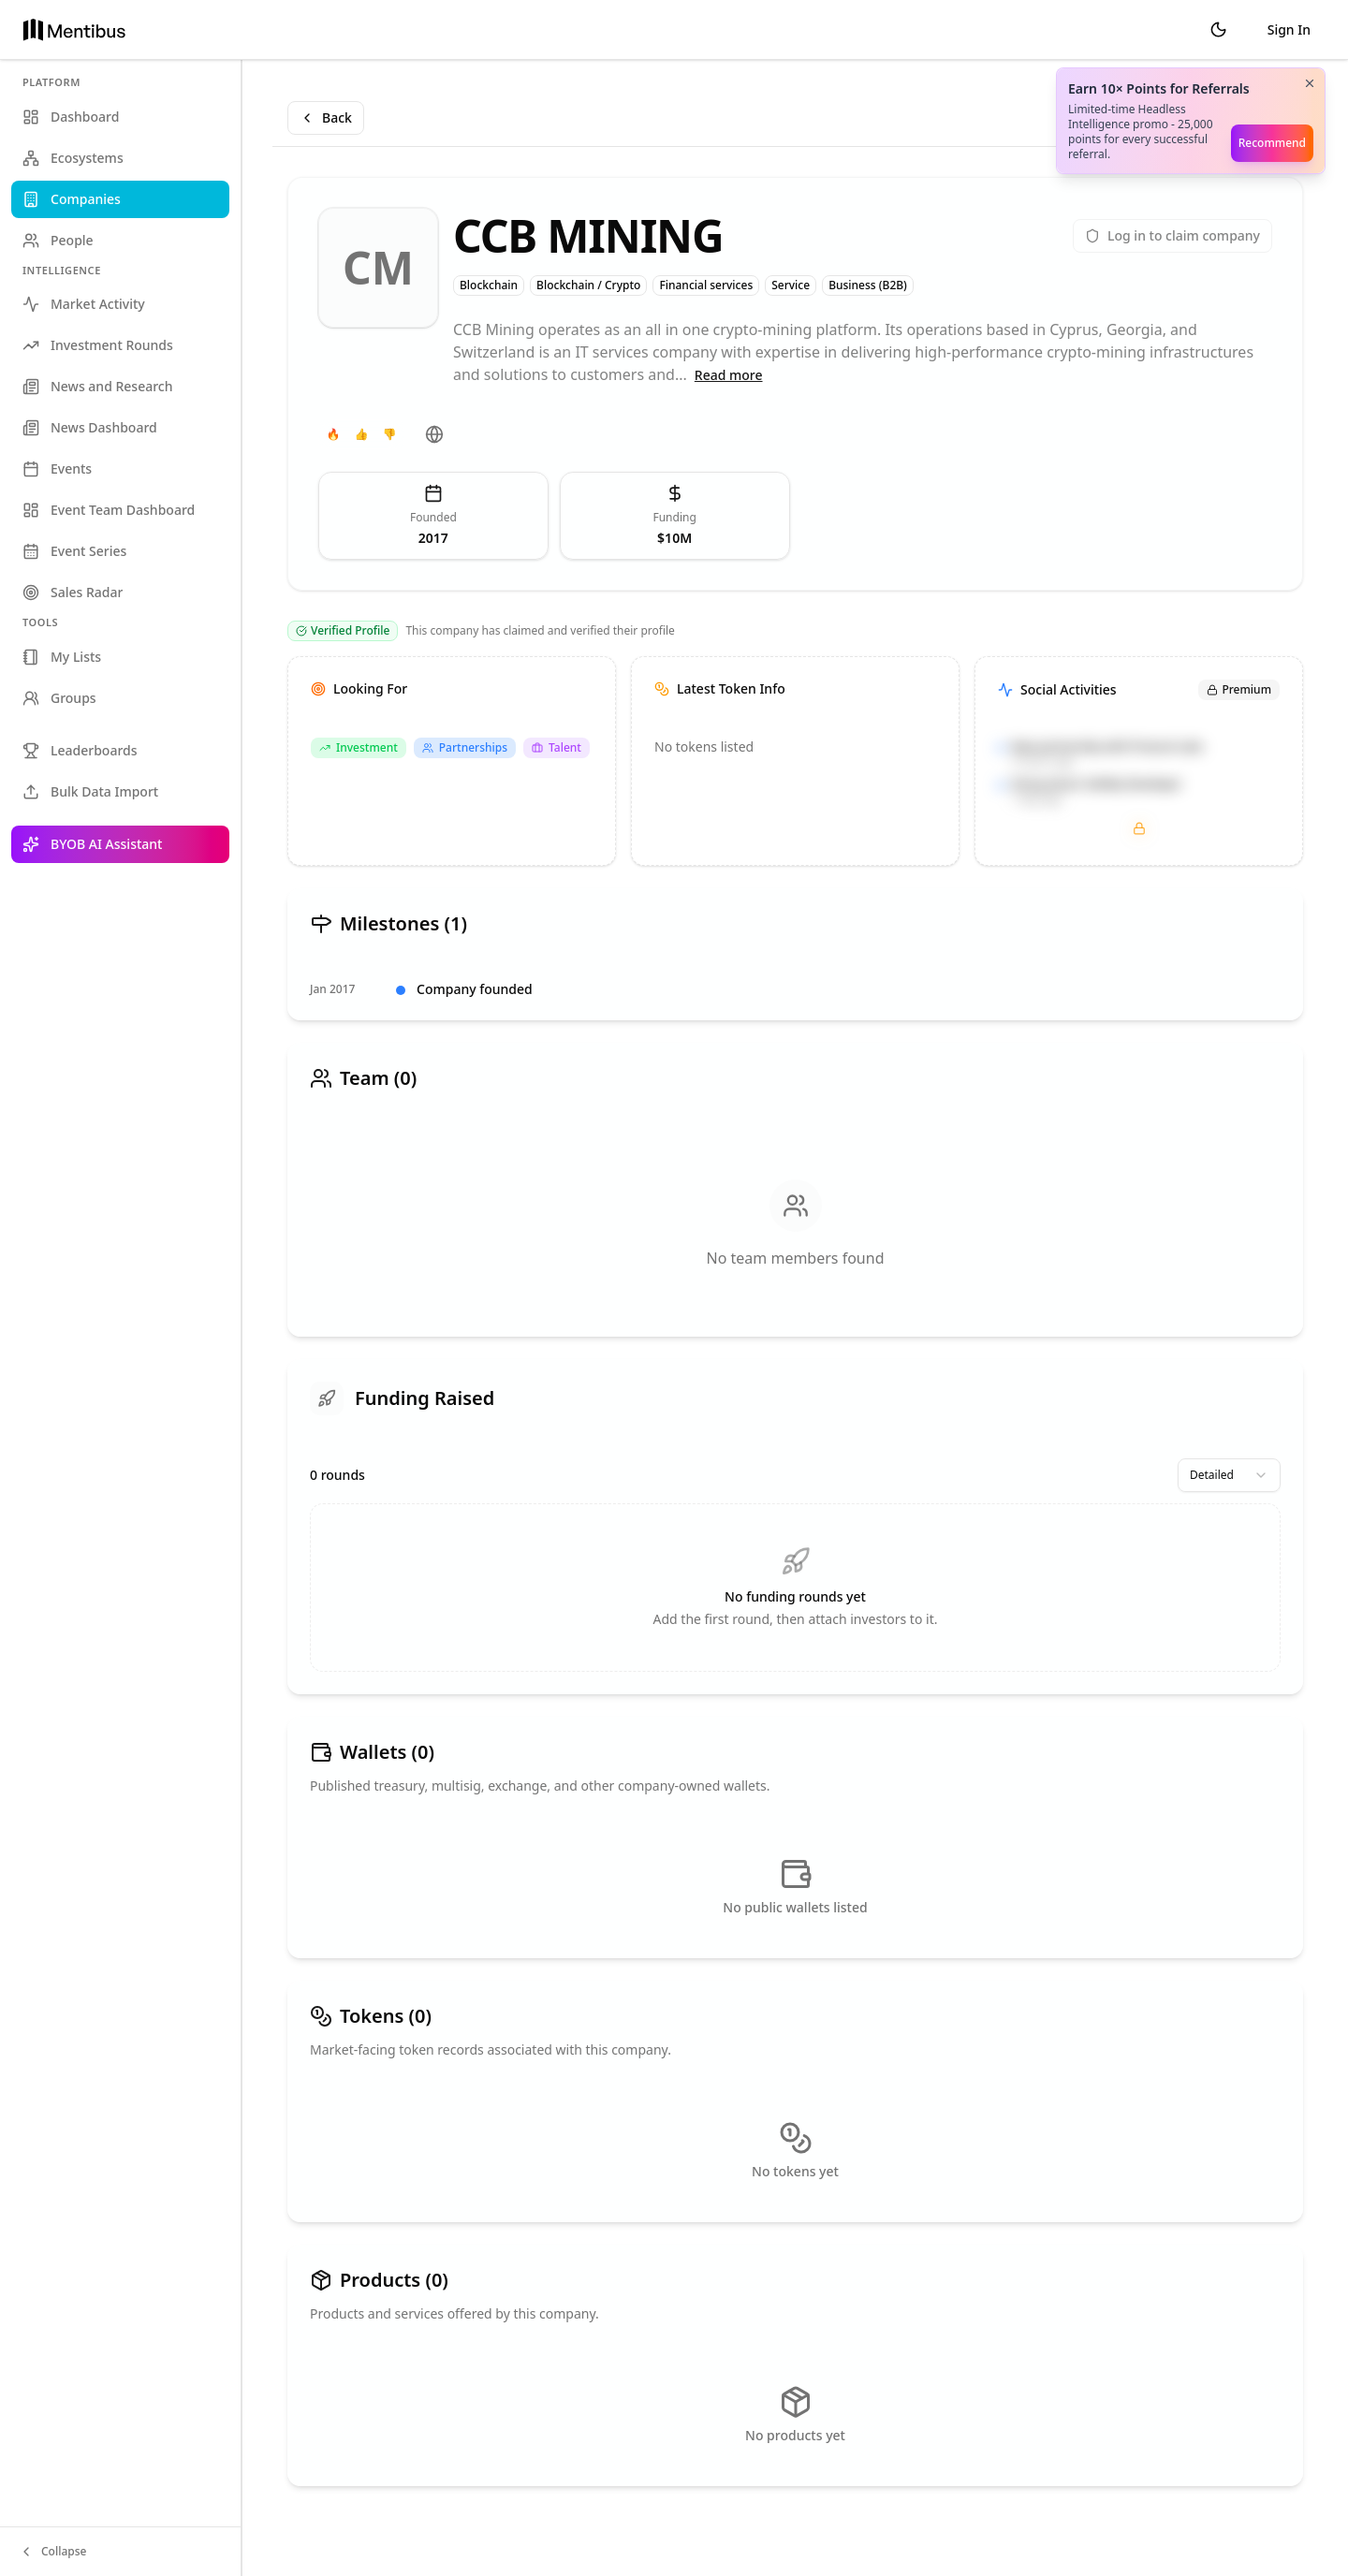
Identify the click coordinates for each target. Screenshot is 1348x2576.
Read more (729, 375)
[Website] (434, 434)
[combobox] (1229, 1475)
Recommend (1272, 143)
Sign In (1289, 29)
